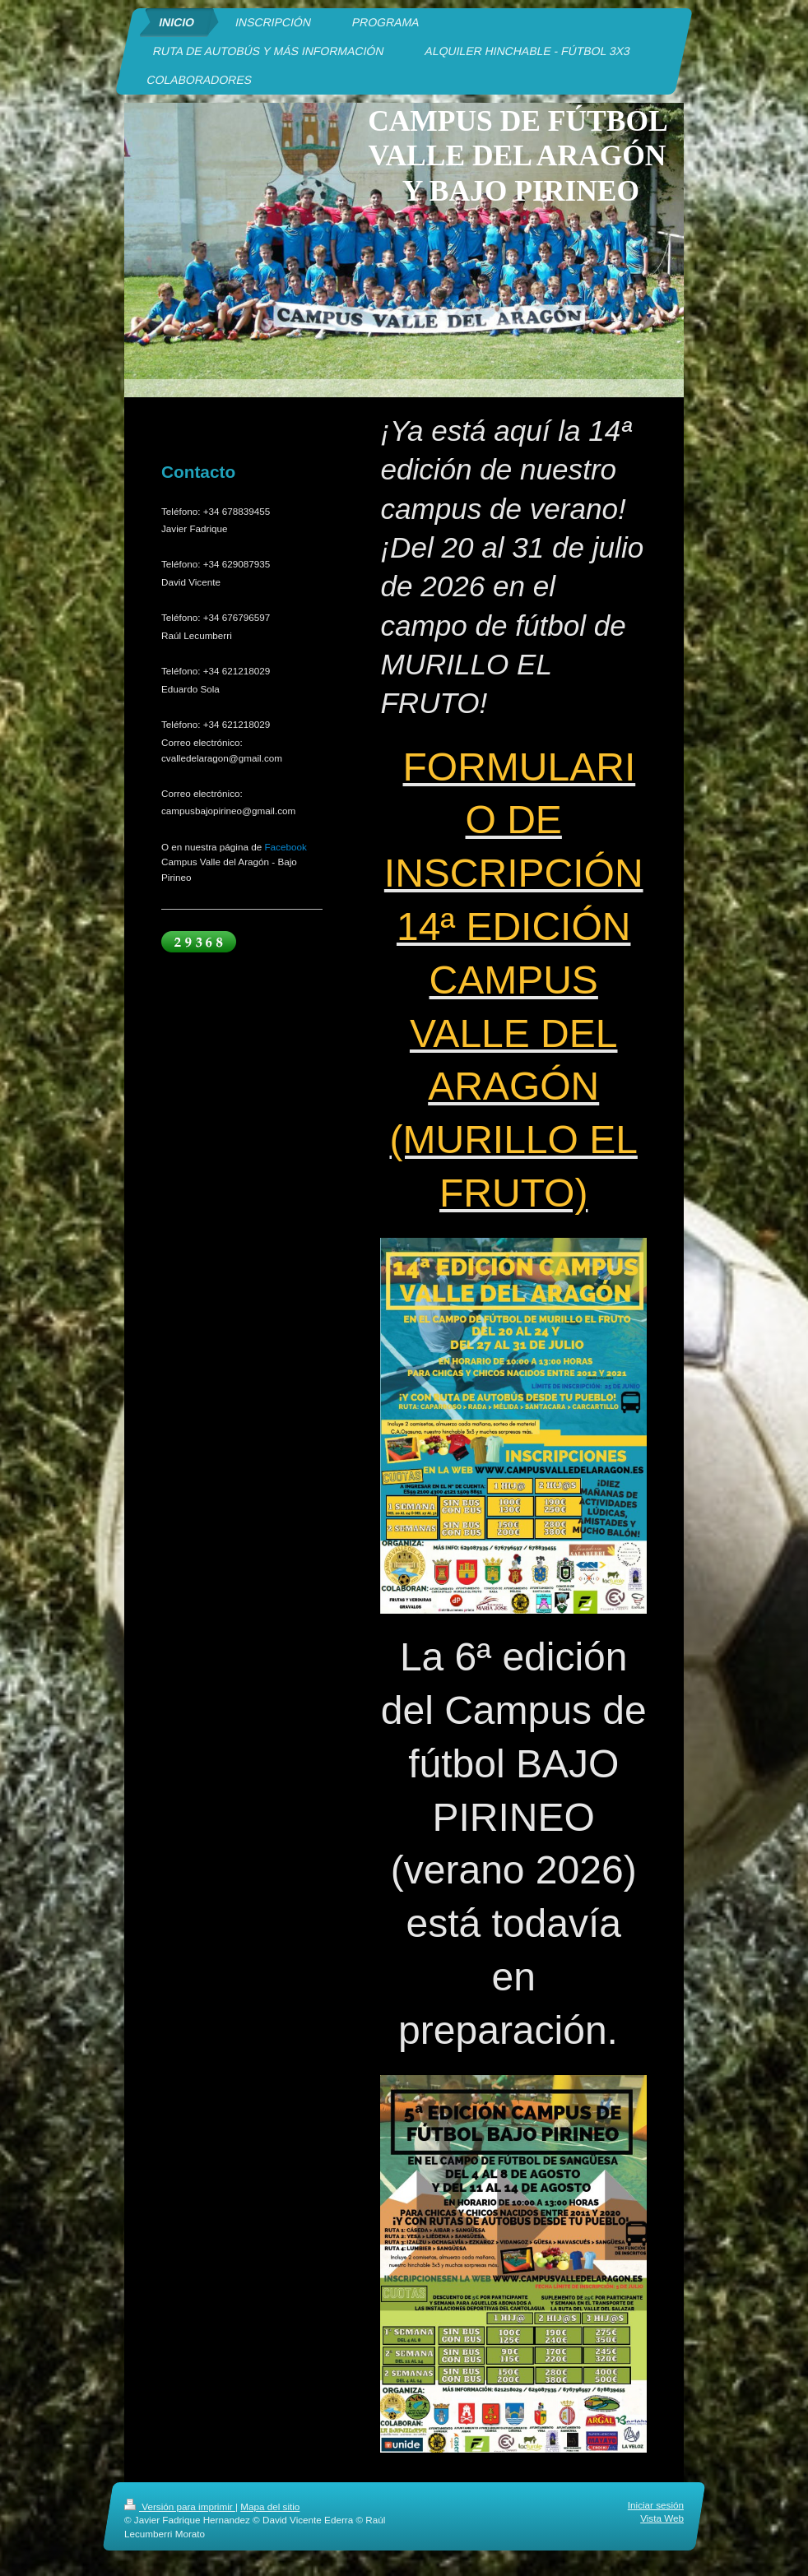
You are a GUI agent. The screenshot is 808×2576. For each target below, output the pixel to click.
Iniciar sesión (656, 2505)
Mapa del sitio (270, 2506)
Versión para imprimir (179, 2506)
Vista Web (662, 2518)
